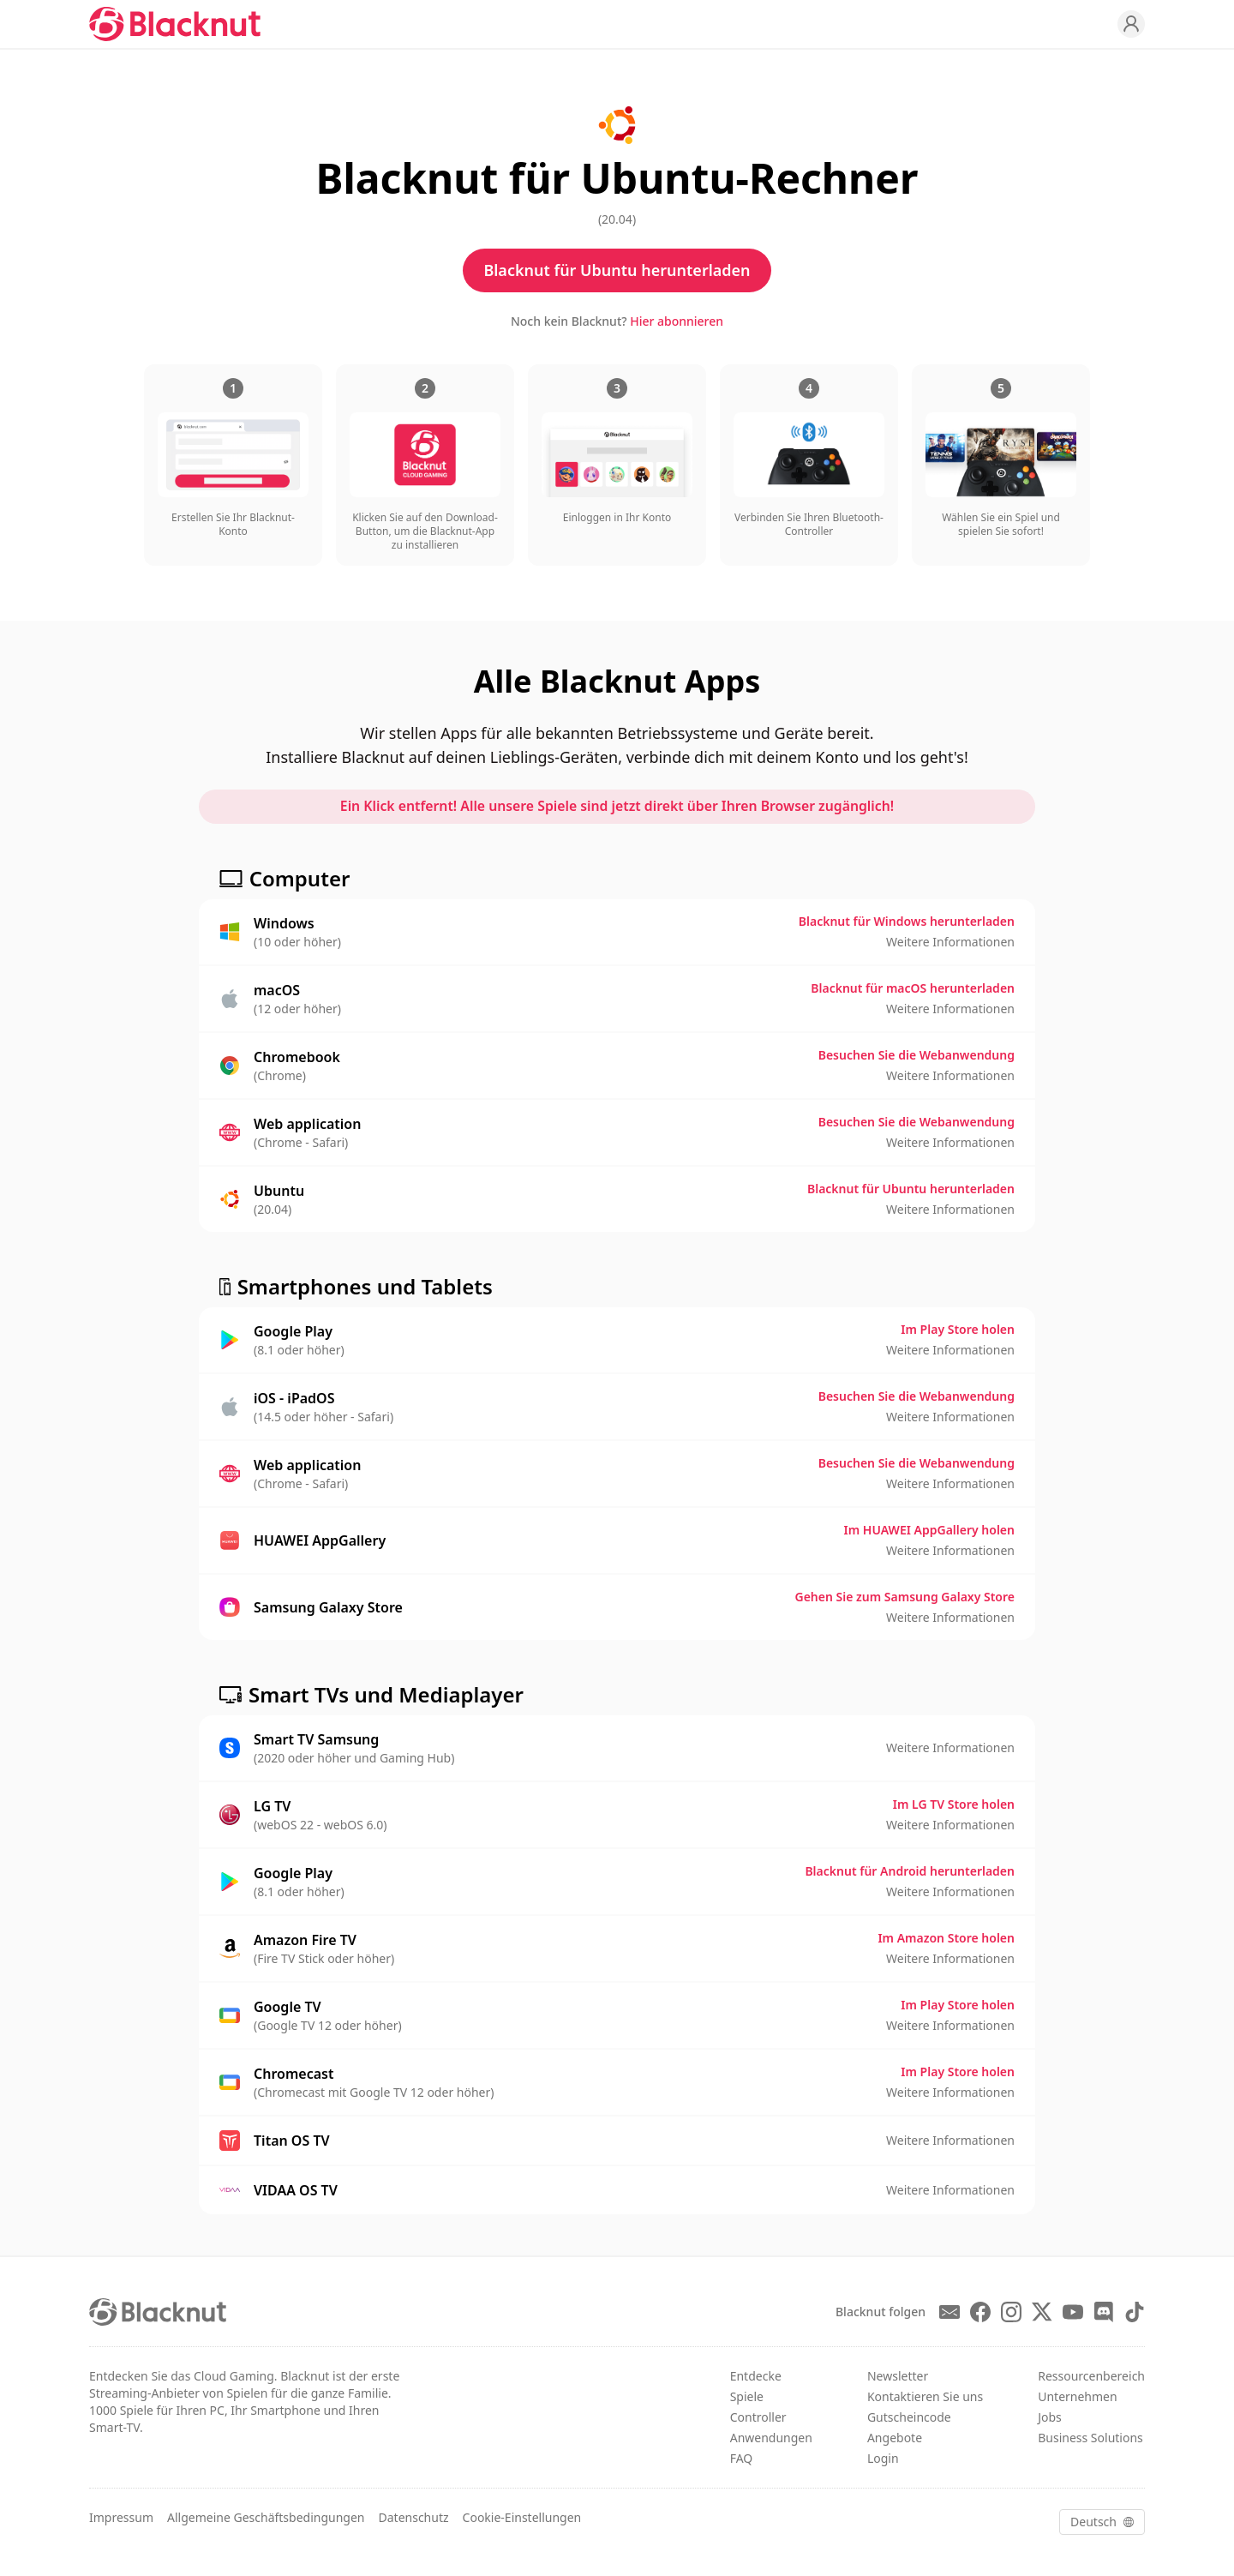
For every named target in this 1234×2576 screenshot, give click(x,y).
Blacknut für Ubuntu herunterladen (616, 270)
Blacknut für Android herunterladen (910, 1871)
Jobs (1050, 2417)
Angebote (894, 2437)
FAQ (741, 2458)
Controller (758, 2417)
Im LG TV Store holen (954, 1804)
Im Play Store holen (958, 1329)
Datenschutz (414, 2517)
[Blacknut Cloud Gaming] (175, 24)
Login (883, 2458)
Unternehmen (1077, 2396)
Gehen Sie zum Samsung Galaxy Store (905, 1596)
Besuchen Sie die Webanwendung (916, 1055)
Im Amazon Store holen (946, 1938)
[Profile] (1131, 24)
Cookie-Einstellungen (522, 2517)
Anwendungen (771, 2437)
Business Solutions (1090, 2437)
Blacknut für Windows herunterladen (907, 921)
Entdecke (756, 2376)
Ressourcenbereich (1091, 2376)
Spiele (747, 2396)
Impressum (121, 2517)
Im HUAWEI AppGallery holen (929, 1530)
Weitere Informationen (950, 942)
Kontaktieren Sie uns (925, 2396)
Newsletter (897, 2376)
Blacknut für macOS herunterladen (913, 988)
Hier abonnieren (676, 321)
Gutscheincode (909, 2417)
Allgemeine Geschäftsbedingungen (266, 2517)
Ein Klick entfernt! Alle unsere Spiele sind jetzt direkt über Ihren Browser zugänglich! (616, 806)
